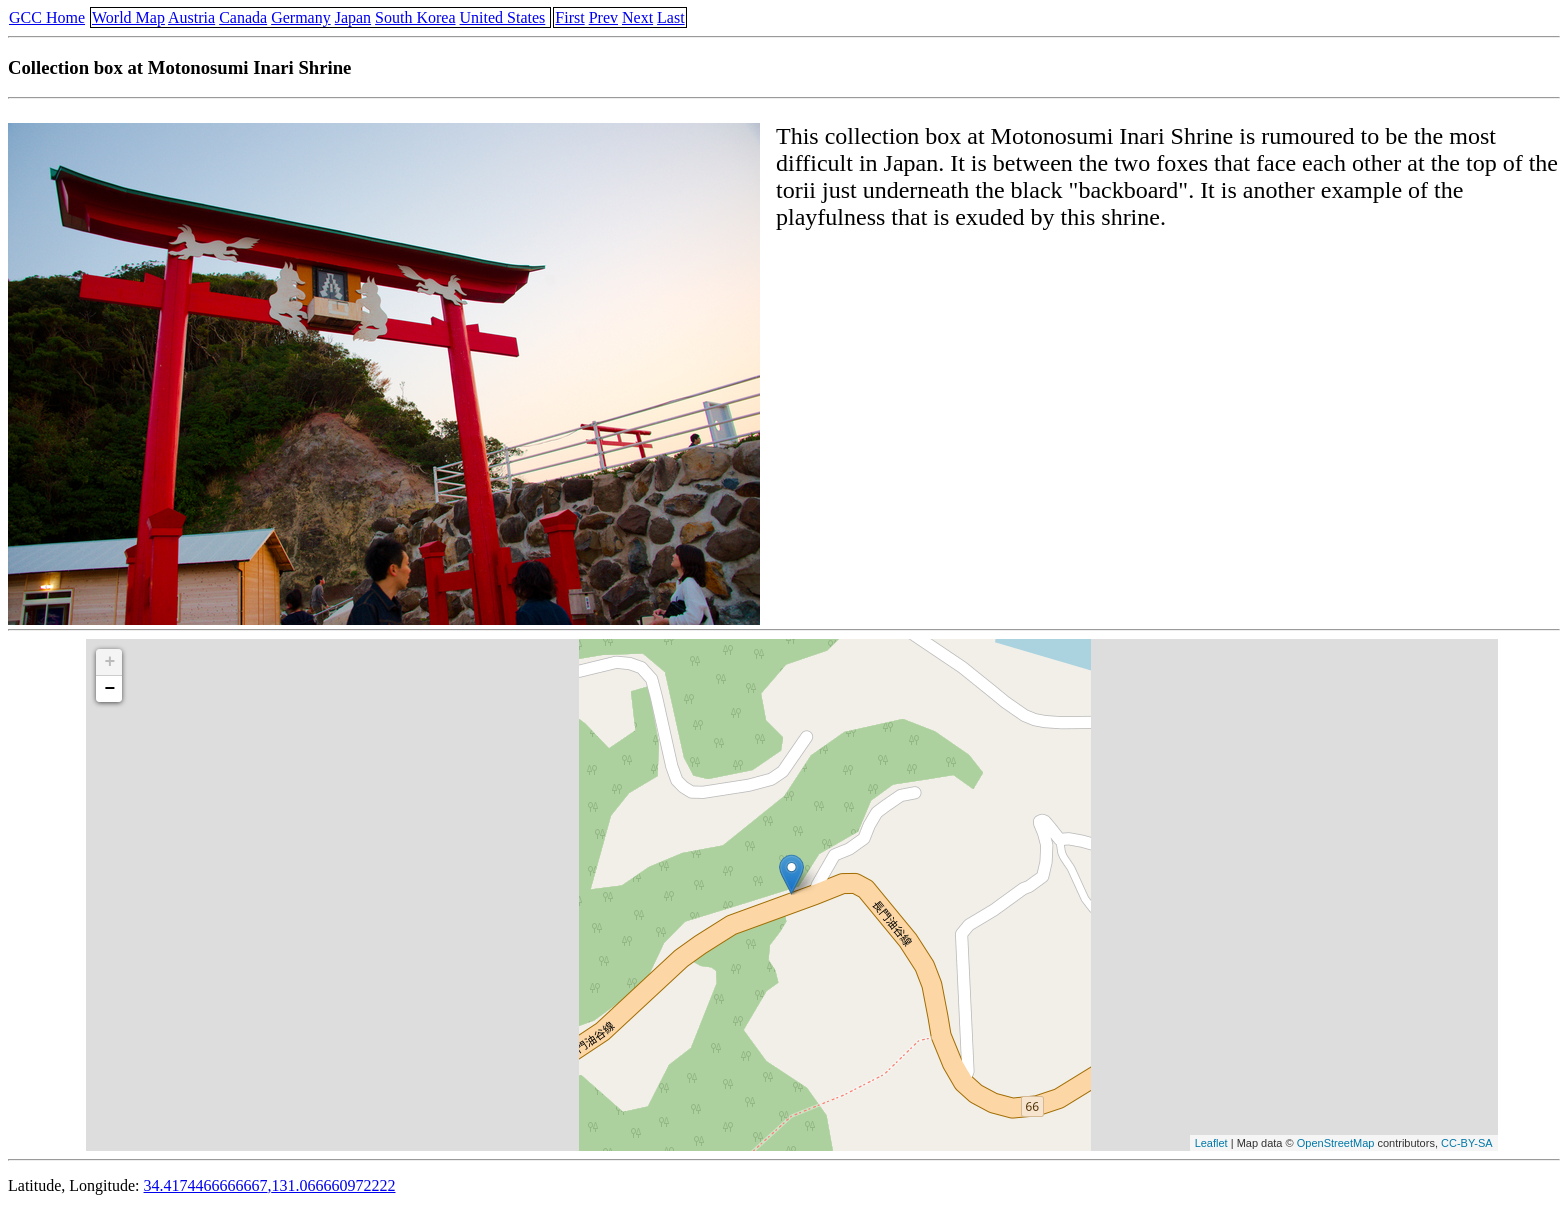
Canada (243, 17)
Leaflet (1211, 1143)
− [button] (109, 689)
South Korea (415, 17)
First (569, 17)
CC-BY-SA (1467, 1143)
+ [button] (109, 662)
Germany (301, 17)
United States (503, 17)
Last (671, 17)
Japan (353, 17)
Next (637, 17)
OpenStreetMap (1336, 1143)
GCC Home (47, 17)
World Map (128, 17)
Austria (191, 17)
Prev (603, 17)
